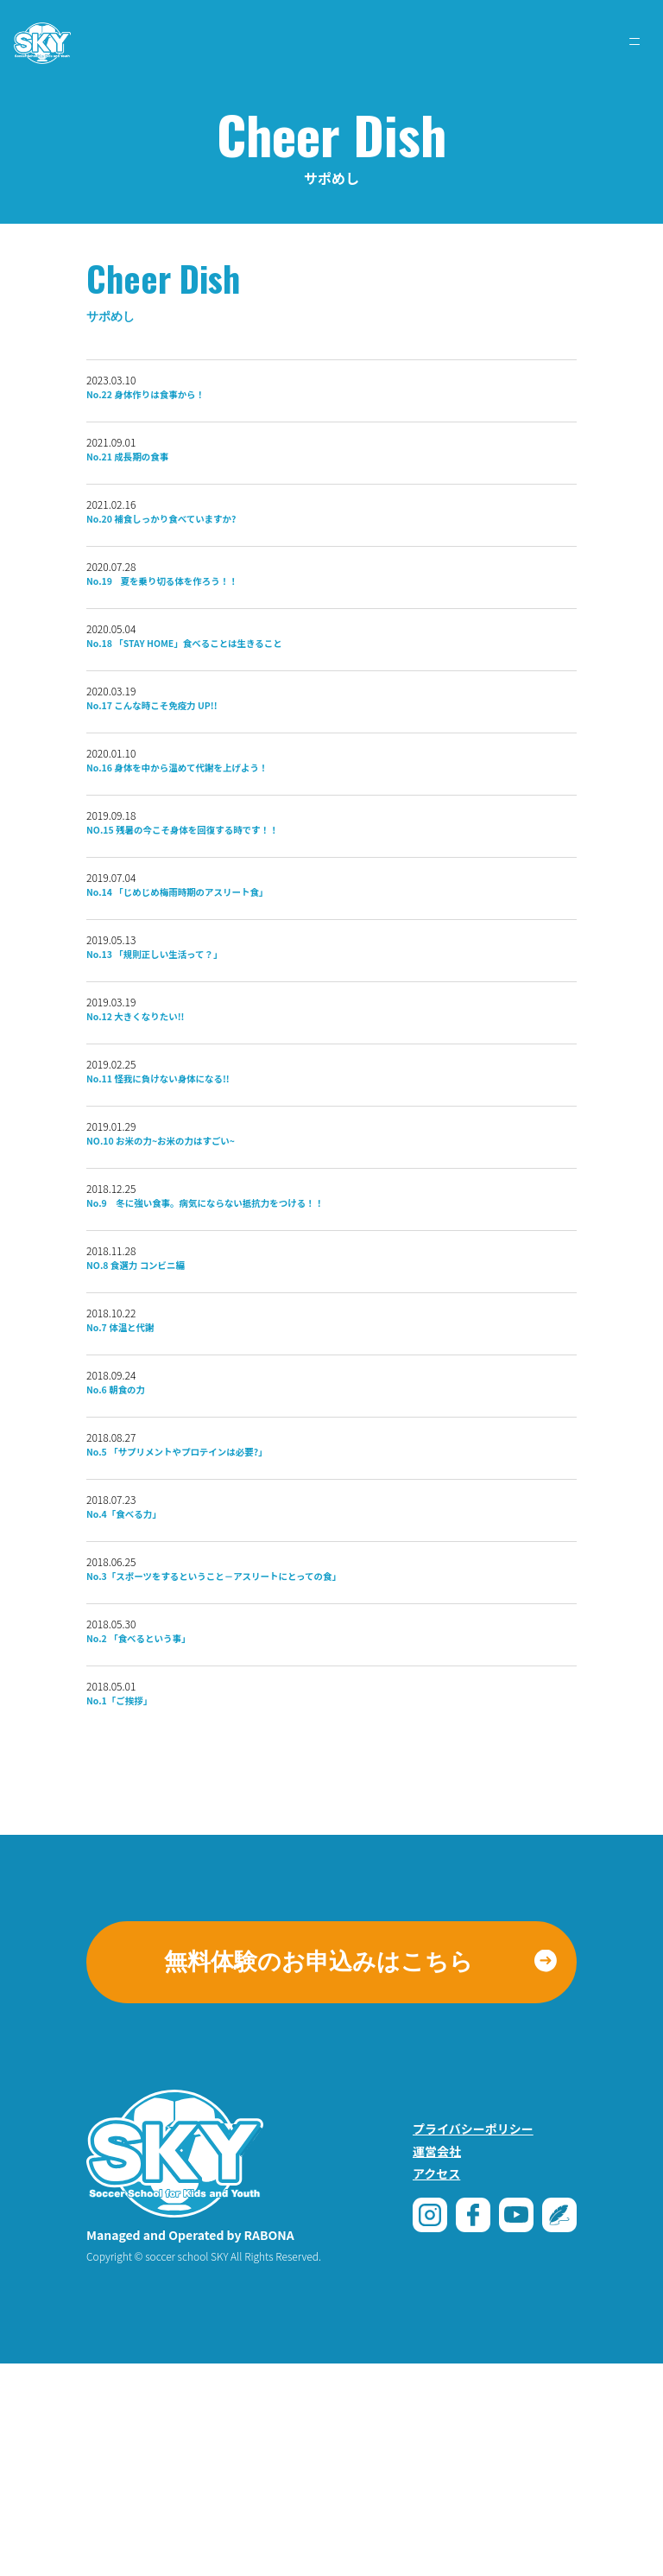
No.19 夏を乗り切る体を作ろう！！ (202, 615)
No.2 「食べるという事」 (165, 1836)
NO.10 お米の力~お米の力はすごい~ (199, 1262)
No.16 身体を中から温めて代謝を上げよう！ (224, 831)
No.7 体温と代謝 (138, 1477)
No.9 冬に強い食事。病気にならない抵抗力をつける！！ (267, 1333)
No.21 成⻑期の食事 (149, 471)
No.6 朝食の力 (131, 1549)
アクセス (436, 2386)
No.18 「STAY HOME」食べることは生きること (236, 686)
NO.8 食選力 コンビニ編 (161, 1405)
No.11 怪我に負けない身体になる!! (195, 1190)
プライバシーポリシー (473, 2341)
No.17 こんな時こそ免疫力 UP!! (186, 759)
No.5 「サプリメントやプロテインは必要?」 (224, 1621)
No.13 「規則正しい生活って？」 (190, 1046)
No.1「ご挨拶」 (136, 1909)
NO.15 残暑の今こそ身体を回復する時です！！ (233, 902)
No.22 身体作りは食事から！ (176, 400)
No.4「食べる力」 (143, 1693)
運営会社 (437, 2363)
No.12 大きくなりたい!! (161, 1117)
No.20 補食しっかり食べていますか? (200, 543)
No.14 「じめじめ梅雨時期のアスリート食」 (224, 974)
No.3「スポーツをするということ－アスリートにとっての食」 (281, 1764)
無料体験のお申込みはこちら (318, 2174)
